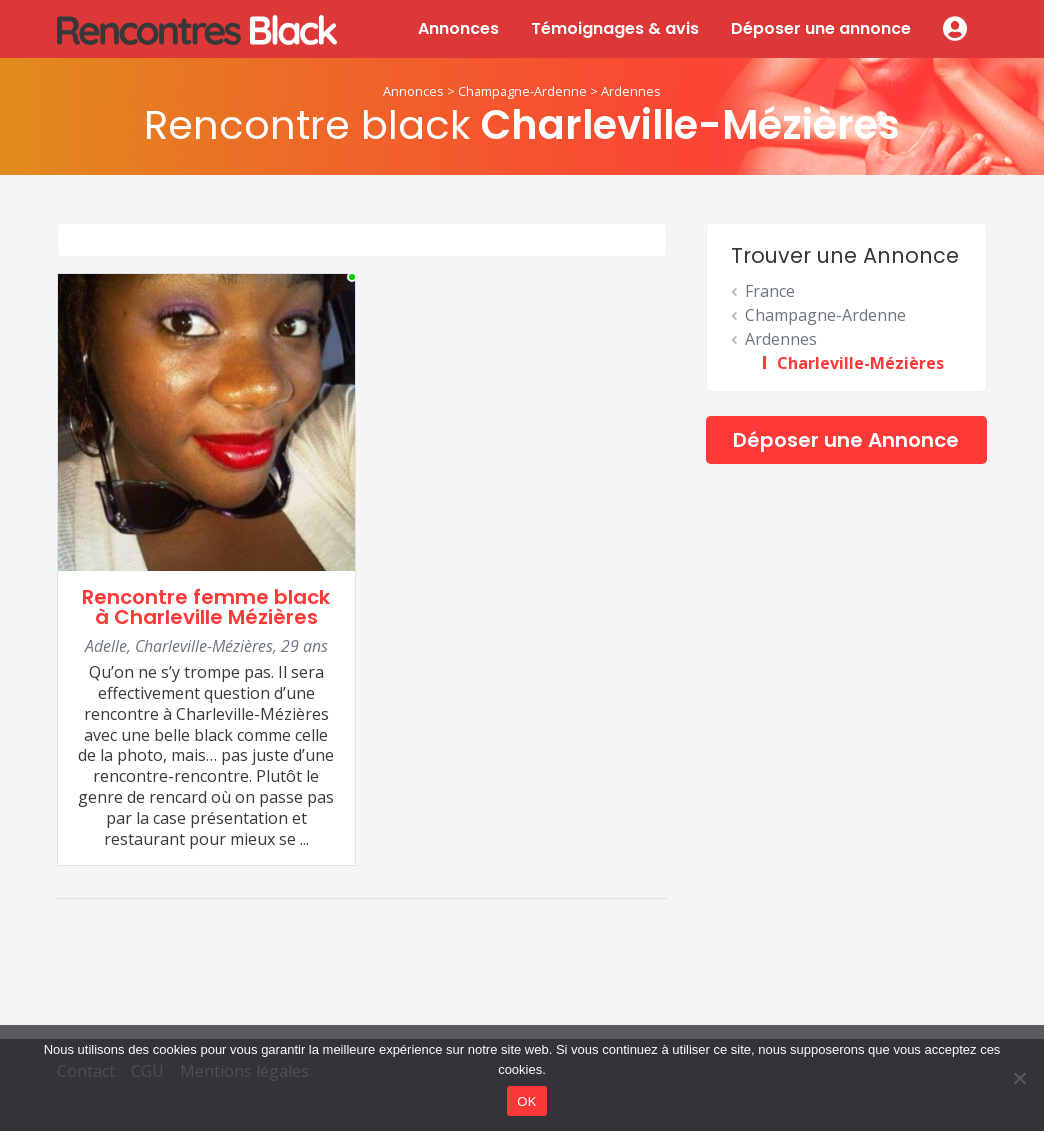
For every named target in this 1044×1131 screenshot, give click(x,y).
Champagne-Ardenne (522, 91)
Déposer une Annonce (846, 440)
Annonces (458, 28)
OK (526, 1101)
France (770, 291)
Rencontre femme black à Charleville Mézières (206, 607)
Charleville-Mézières (860, 363)
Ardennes (631, 91)
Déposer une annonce (821, 28)
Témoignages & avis (615, 28)
